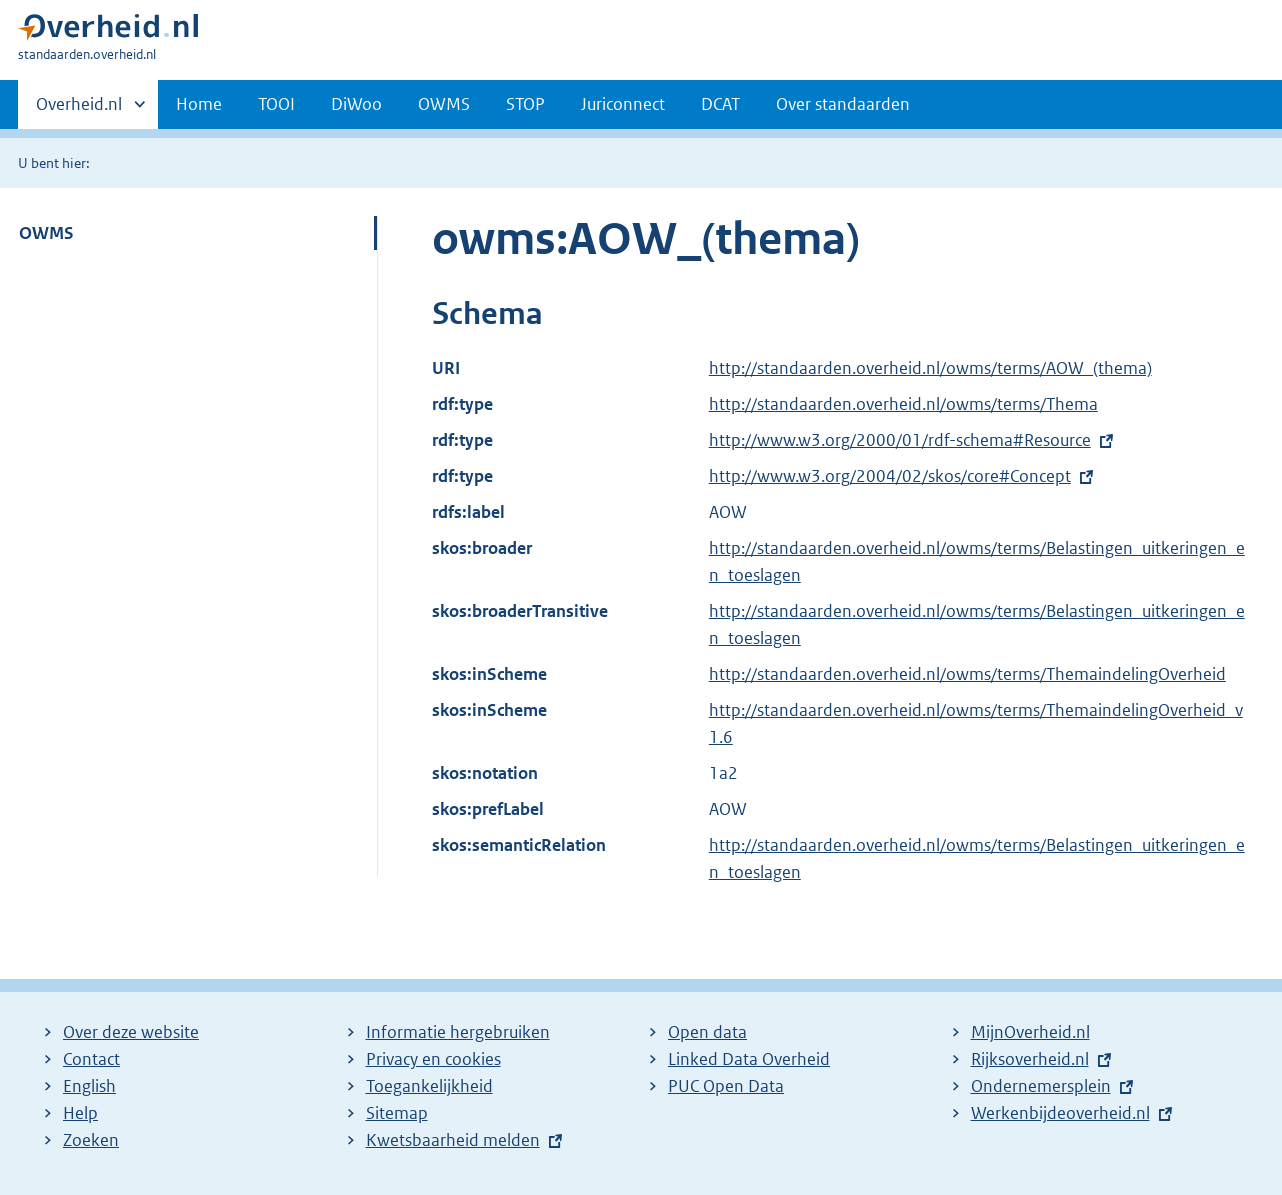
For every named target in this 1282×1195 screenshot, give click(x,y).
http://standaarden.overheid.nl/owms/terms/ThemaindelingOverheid (967, 674)
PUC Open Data (726, 1086)
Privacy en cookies (433, 1059)
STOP (525, 104)
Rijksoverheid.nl (1030, 1059)
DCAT (720, 104)
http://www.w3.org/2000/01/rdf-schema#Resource (900, 440)
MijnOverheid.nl (1030, 1032)
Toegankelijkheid (429, 1086)
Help (80, 1113)
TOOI (276, 104)
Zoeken (91, 1140)
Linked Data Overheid (749, 1059)
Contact (91, 1059)
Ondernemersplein (1041, 1086)
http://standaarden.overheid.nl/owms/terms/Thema (903, 404)
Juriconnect (623, 104)
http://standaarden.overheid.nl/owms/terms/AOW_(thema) (930, 368)
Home (199, 104)
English (89, 1086)
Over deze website (131, 1032)
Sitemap (397, 1113)
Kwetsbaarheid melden (453, 1140)
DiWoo (356, 104)
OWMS (444, 104)
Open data (707, 1032)
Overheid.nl (79, 110)
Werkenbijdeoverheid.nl (1060, 1113)
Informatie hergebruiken (458, 1032)
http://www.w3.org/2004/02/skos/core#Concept (890, 476)
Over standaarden (843, 104)
